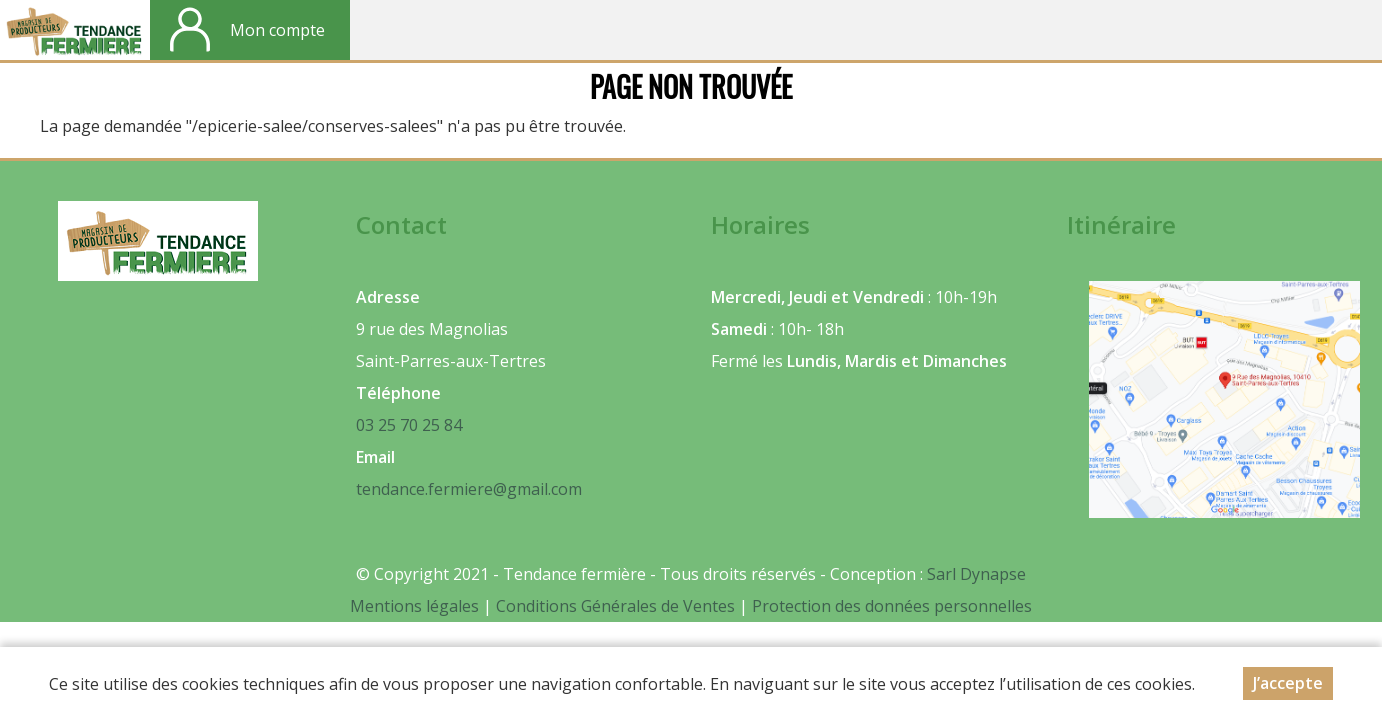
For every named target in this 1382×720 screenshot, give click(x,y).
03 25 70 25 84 (409, 425)
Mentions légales (414, 606)
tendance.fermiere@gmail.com (469, 489)
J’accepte (1288, 688)
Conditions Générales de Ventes (617, 606)
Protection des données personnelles (892, 606)
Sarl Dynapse (976, 574)
